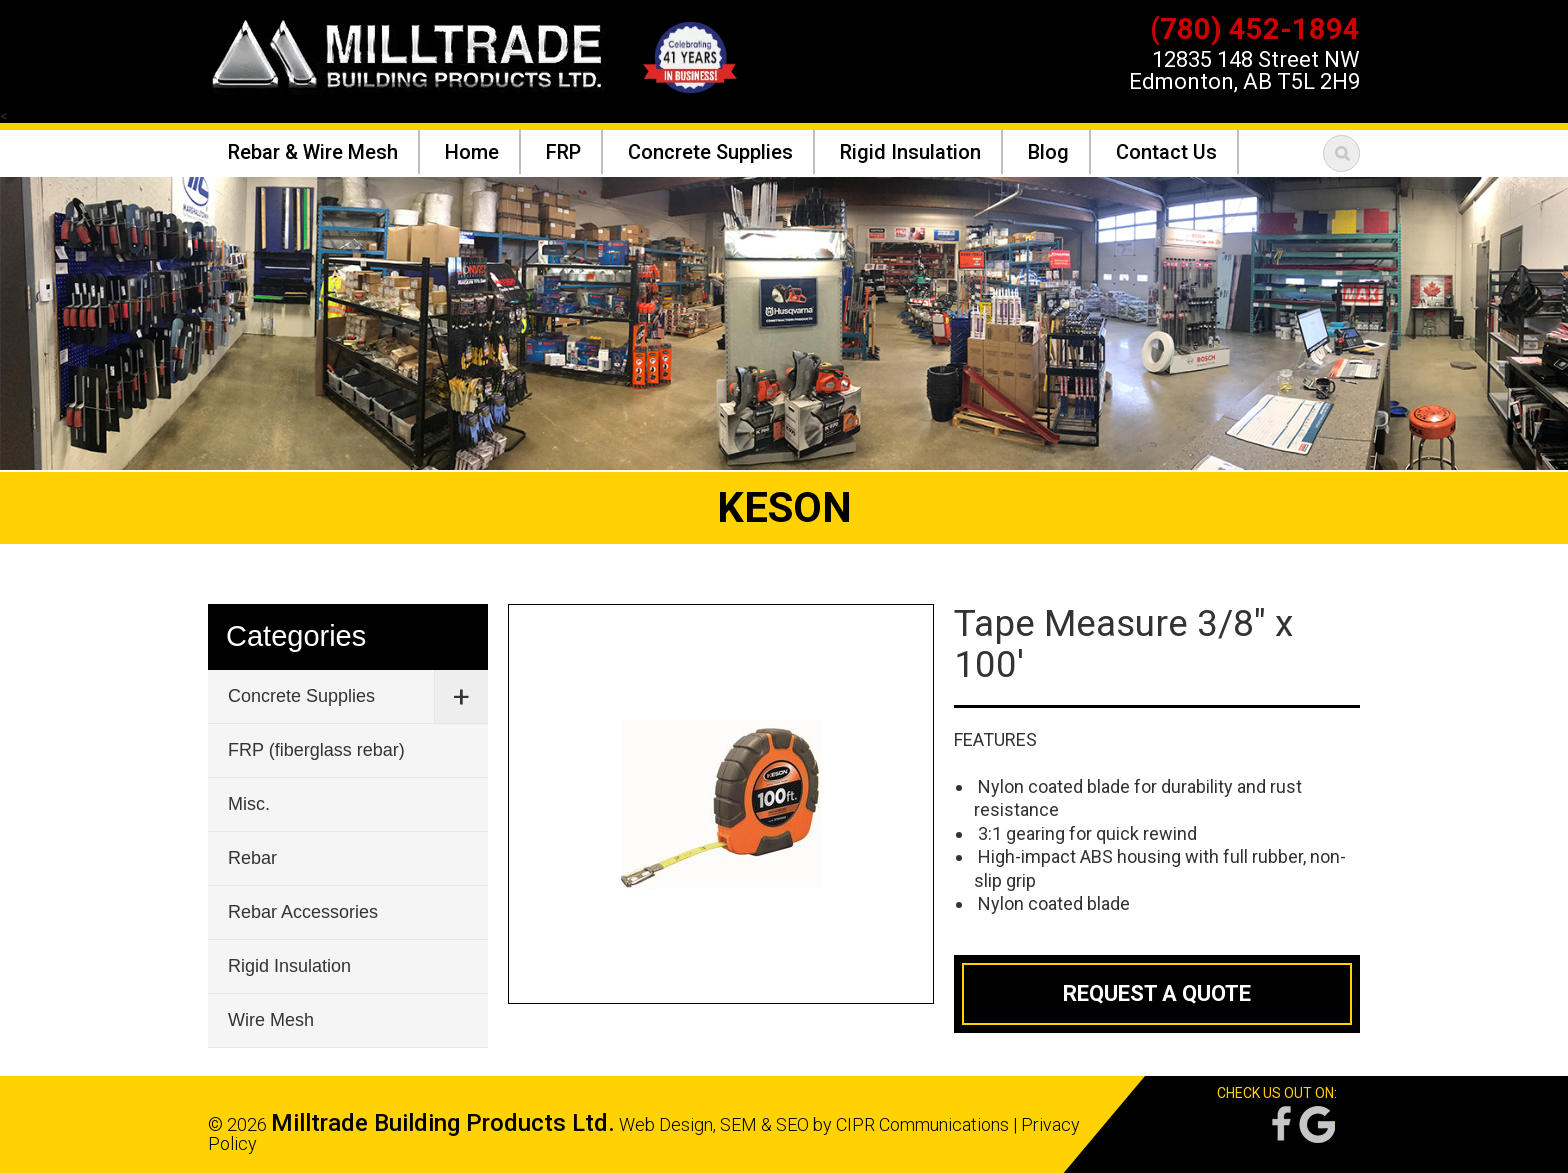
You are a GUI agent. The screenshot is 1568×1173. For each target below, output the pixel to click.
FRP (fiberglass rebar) (316, 750)
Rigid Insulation (289, 966)
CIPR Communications (922, 1124)
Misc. (249, 804)
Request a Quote (1157, 993)
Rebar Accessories (303, 912)
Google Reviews (1317, 1124)
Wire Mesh (271, 1020)
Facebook (1280, 1124)
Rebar (252, 858)
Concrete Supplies (301, 696)
